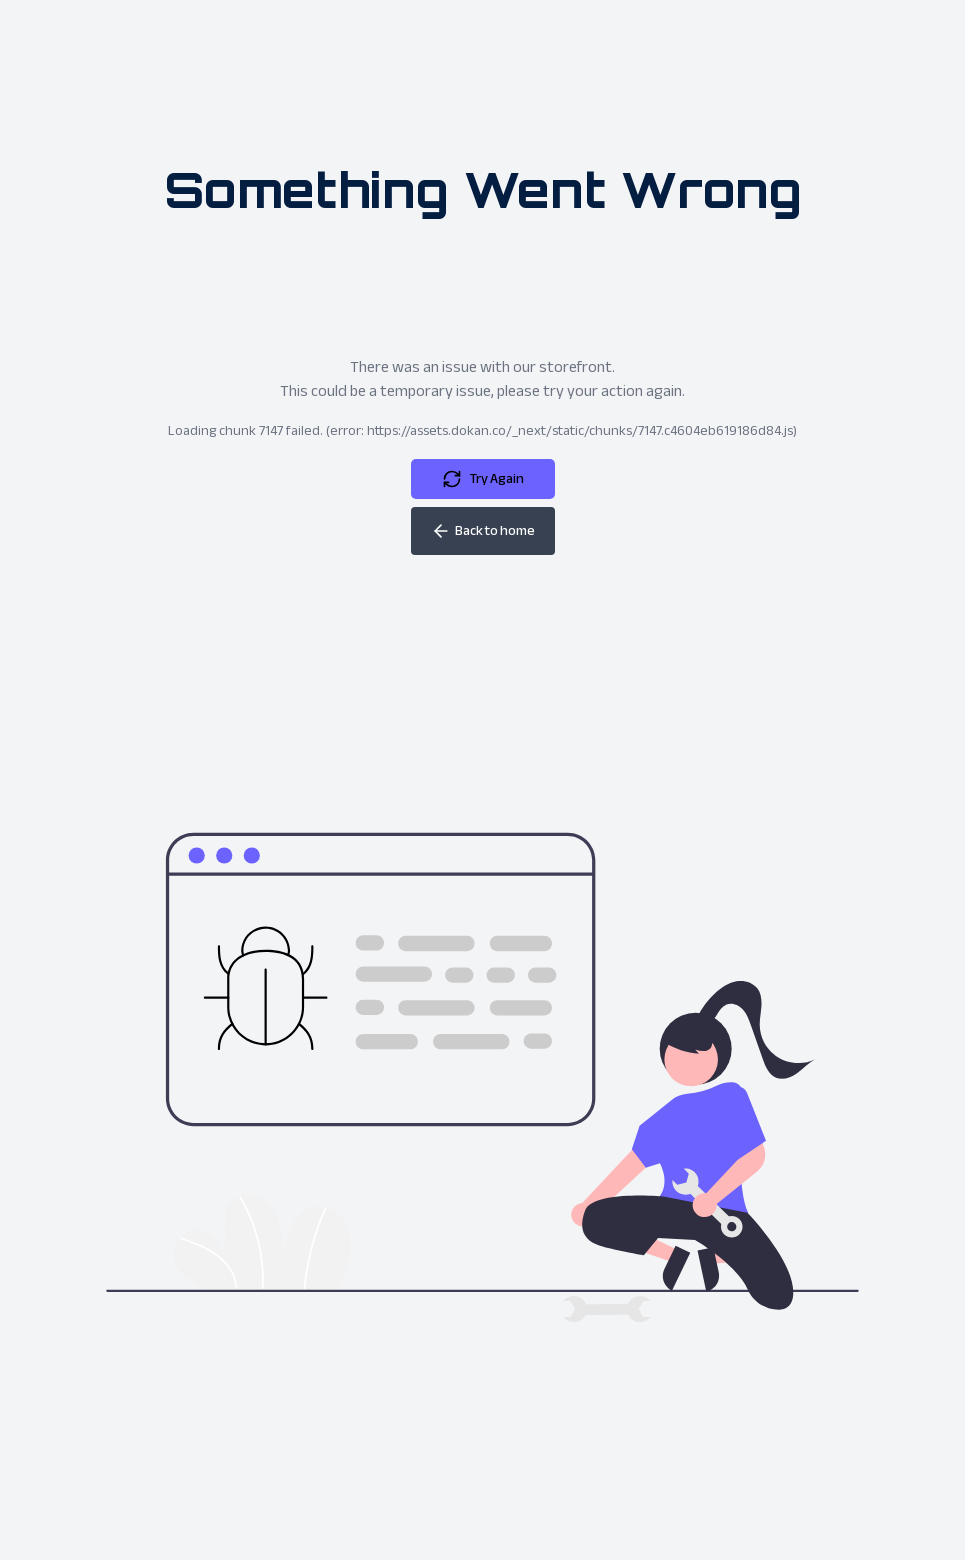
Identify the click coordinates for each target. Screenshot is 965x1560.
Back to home (483, 530)
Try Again (483, 478)
